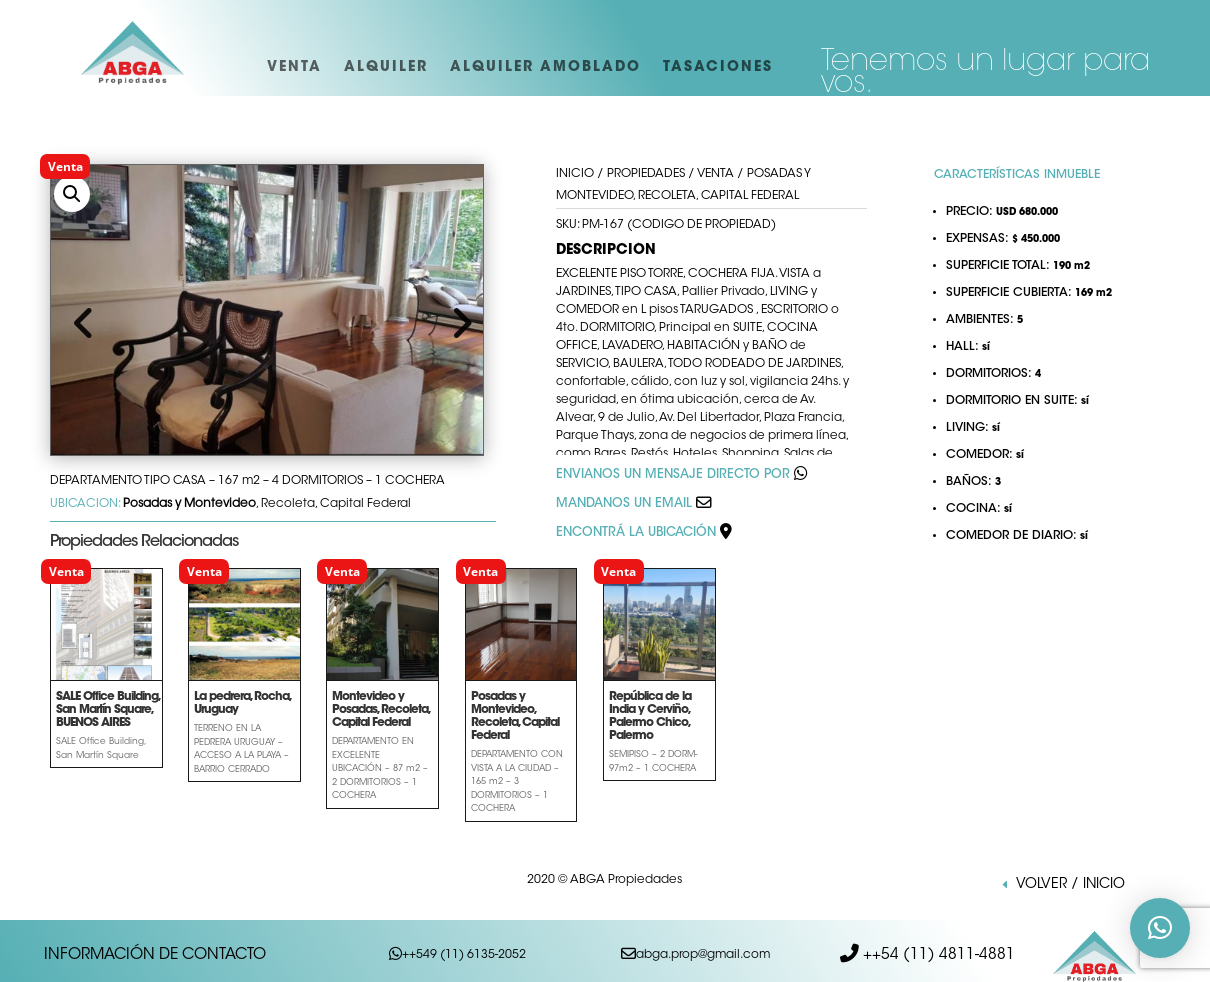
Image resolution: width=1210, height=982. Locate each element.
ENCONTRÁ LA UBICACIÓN (644, 533)
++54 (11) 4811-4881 (937, 949)
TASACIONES (718, 68)
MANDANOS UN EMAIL (624, 504)
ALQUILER (386, 68)
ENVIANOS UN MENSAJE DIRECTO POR (673, 475)
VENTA (294, 68)
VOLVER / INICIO (1070, 885)
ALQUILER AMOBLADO (545, 68)
